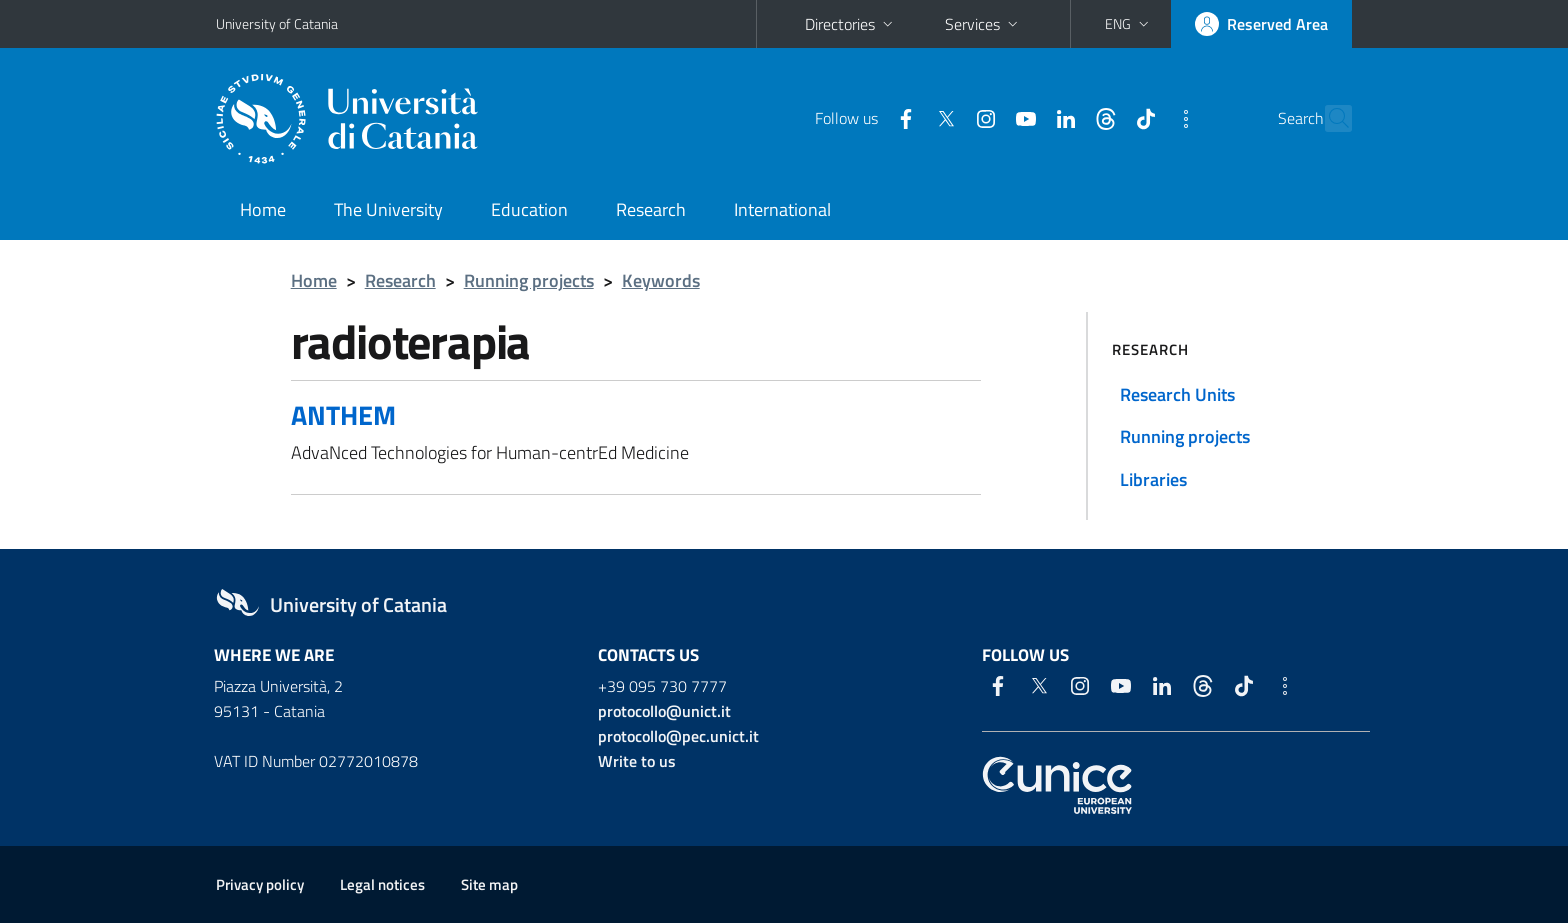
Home (263, 209)
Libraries (1153, 479)
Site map (489, 884)
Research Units (1177, 394)
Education (529, 209)
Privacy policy (260, 884)
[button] (1129, 24)
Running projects (529, 280)
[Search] (1328, 119)
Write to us (637, 761)
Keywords (661, 280)
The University (388, 209)
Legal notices (382, 884)
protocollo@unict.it (664, 711)
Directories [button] (851, 24)
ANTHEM (343, 414)
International (782, 209)
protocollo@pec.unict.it (678, 736)
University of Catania (277, 23)
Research (651, 209)
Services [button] (983, 24)
